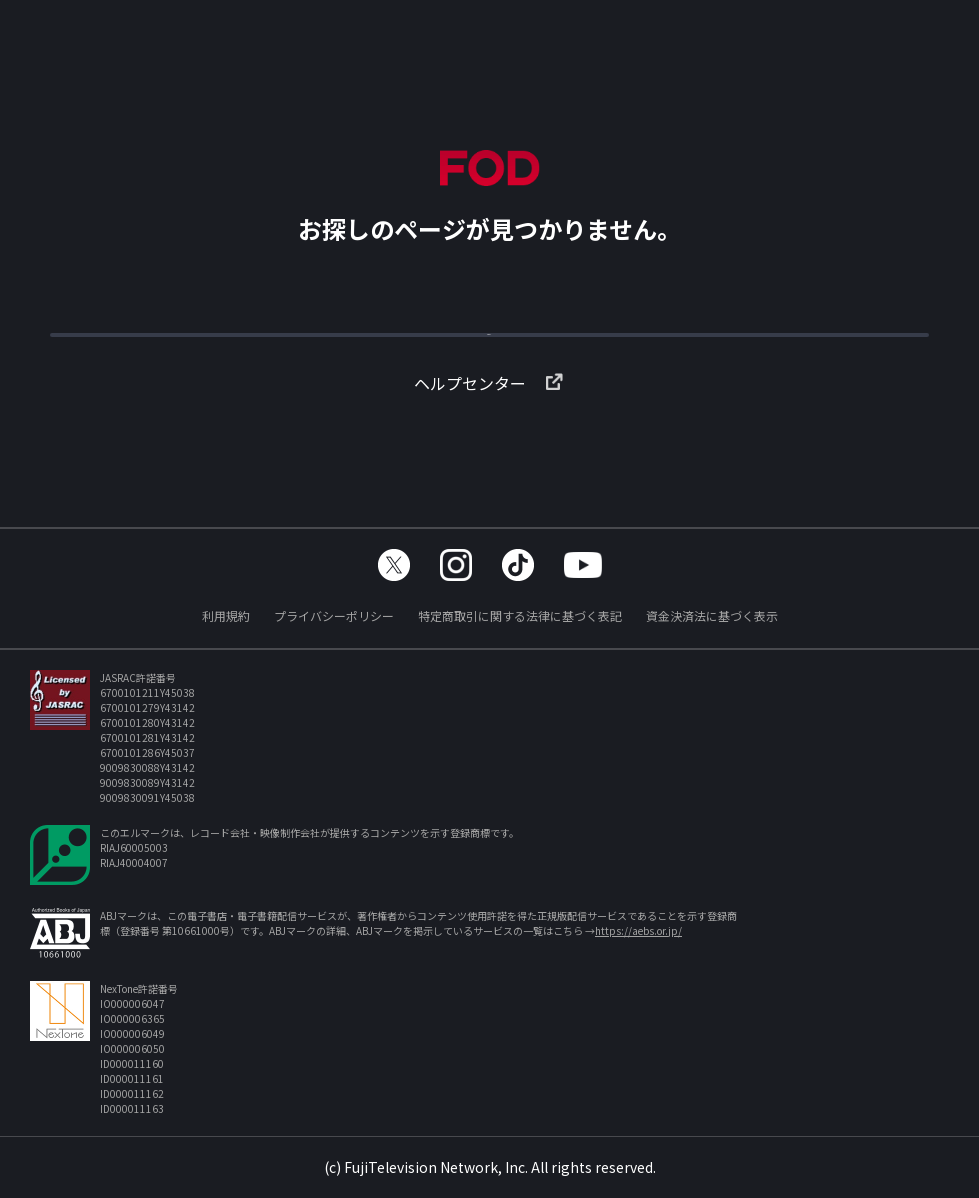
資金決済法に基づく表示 (712, 615)
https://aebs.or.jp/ (638, 930)
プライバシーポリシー (334, 615)
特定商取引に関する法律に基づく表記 (520, 615)
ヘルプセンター (490, 415)
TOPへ (490, 344)
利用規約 (226, 615)
